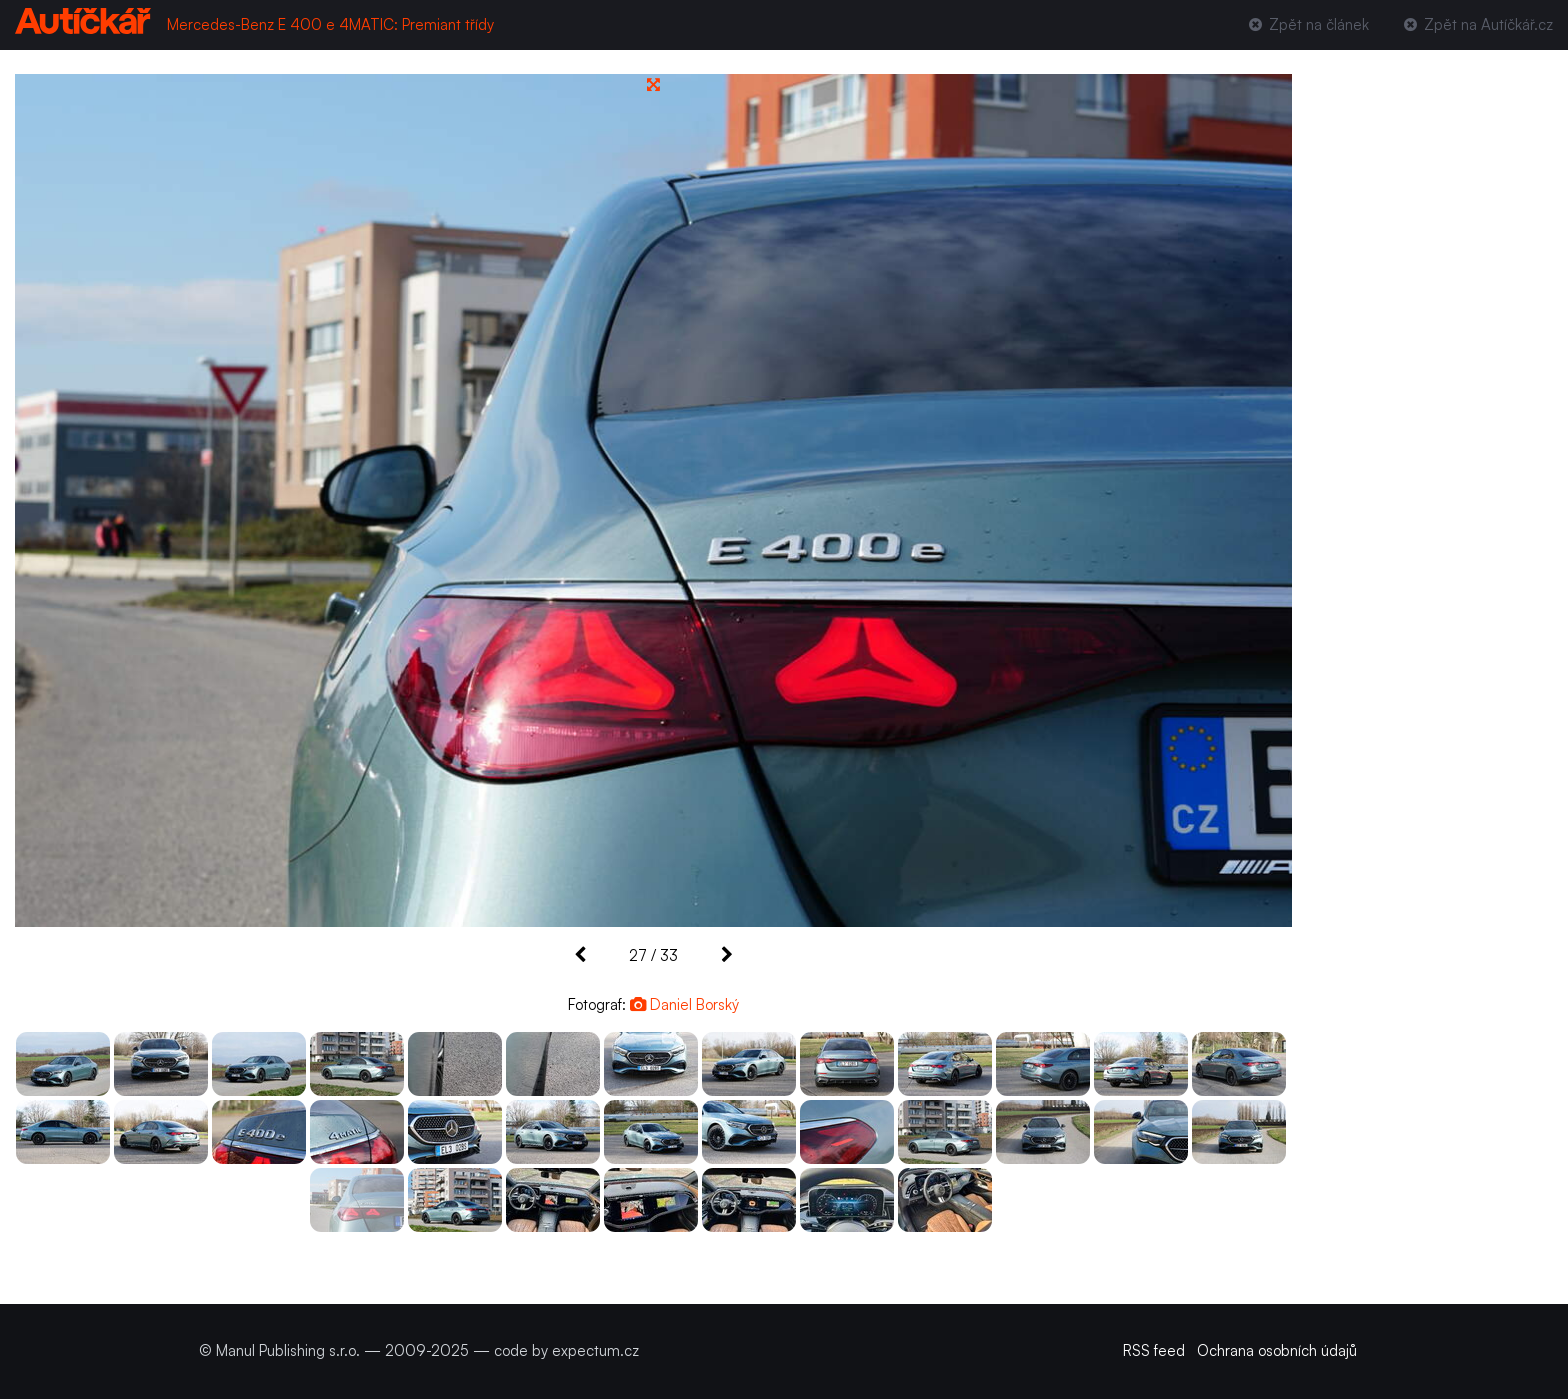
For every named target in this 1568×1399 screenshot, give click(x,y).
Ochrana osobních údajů (1277, 1350)
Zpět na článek (1306, 24)
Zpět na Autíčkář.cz (1477, 24)
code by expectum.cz (566, 1350)
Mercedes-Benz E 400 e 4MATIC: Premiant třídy (330, 24)
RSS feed (1154, 1350)
